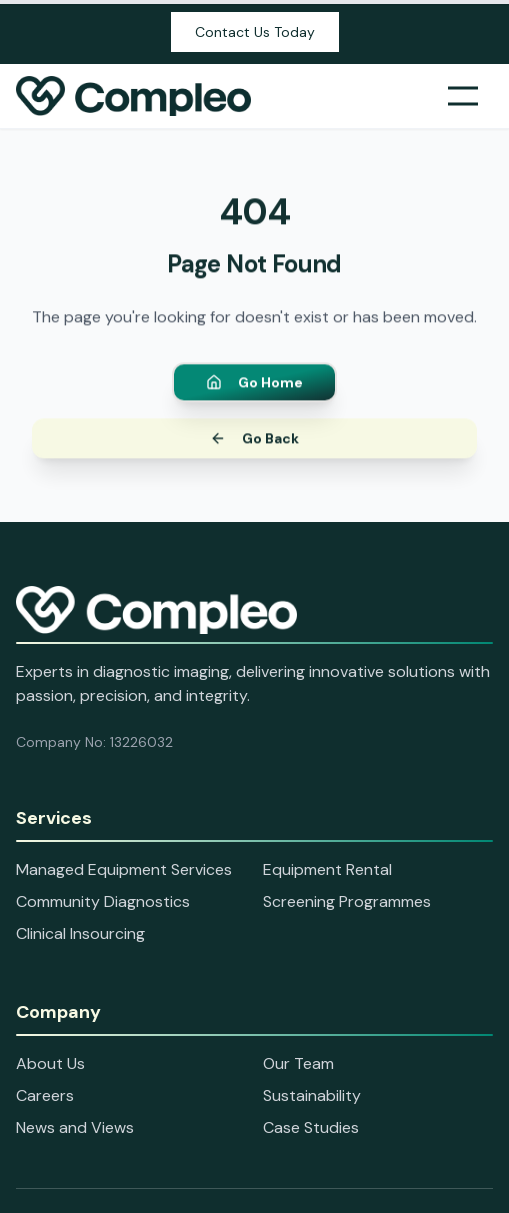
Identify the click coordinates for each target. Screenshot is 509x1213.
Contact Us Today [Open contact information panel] (255, 32)
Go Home (254, 385)
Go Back (254, 441)
